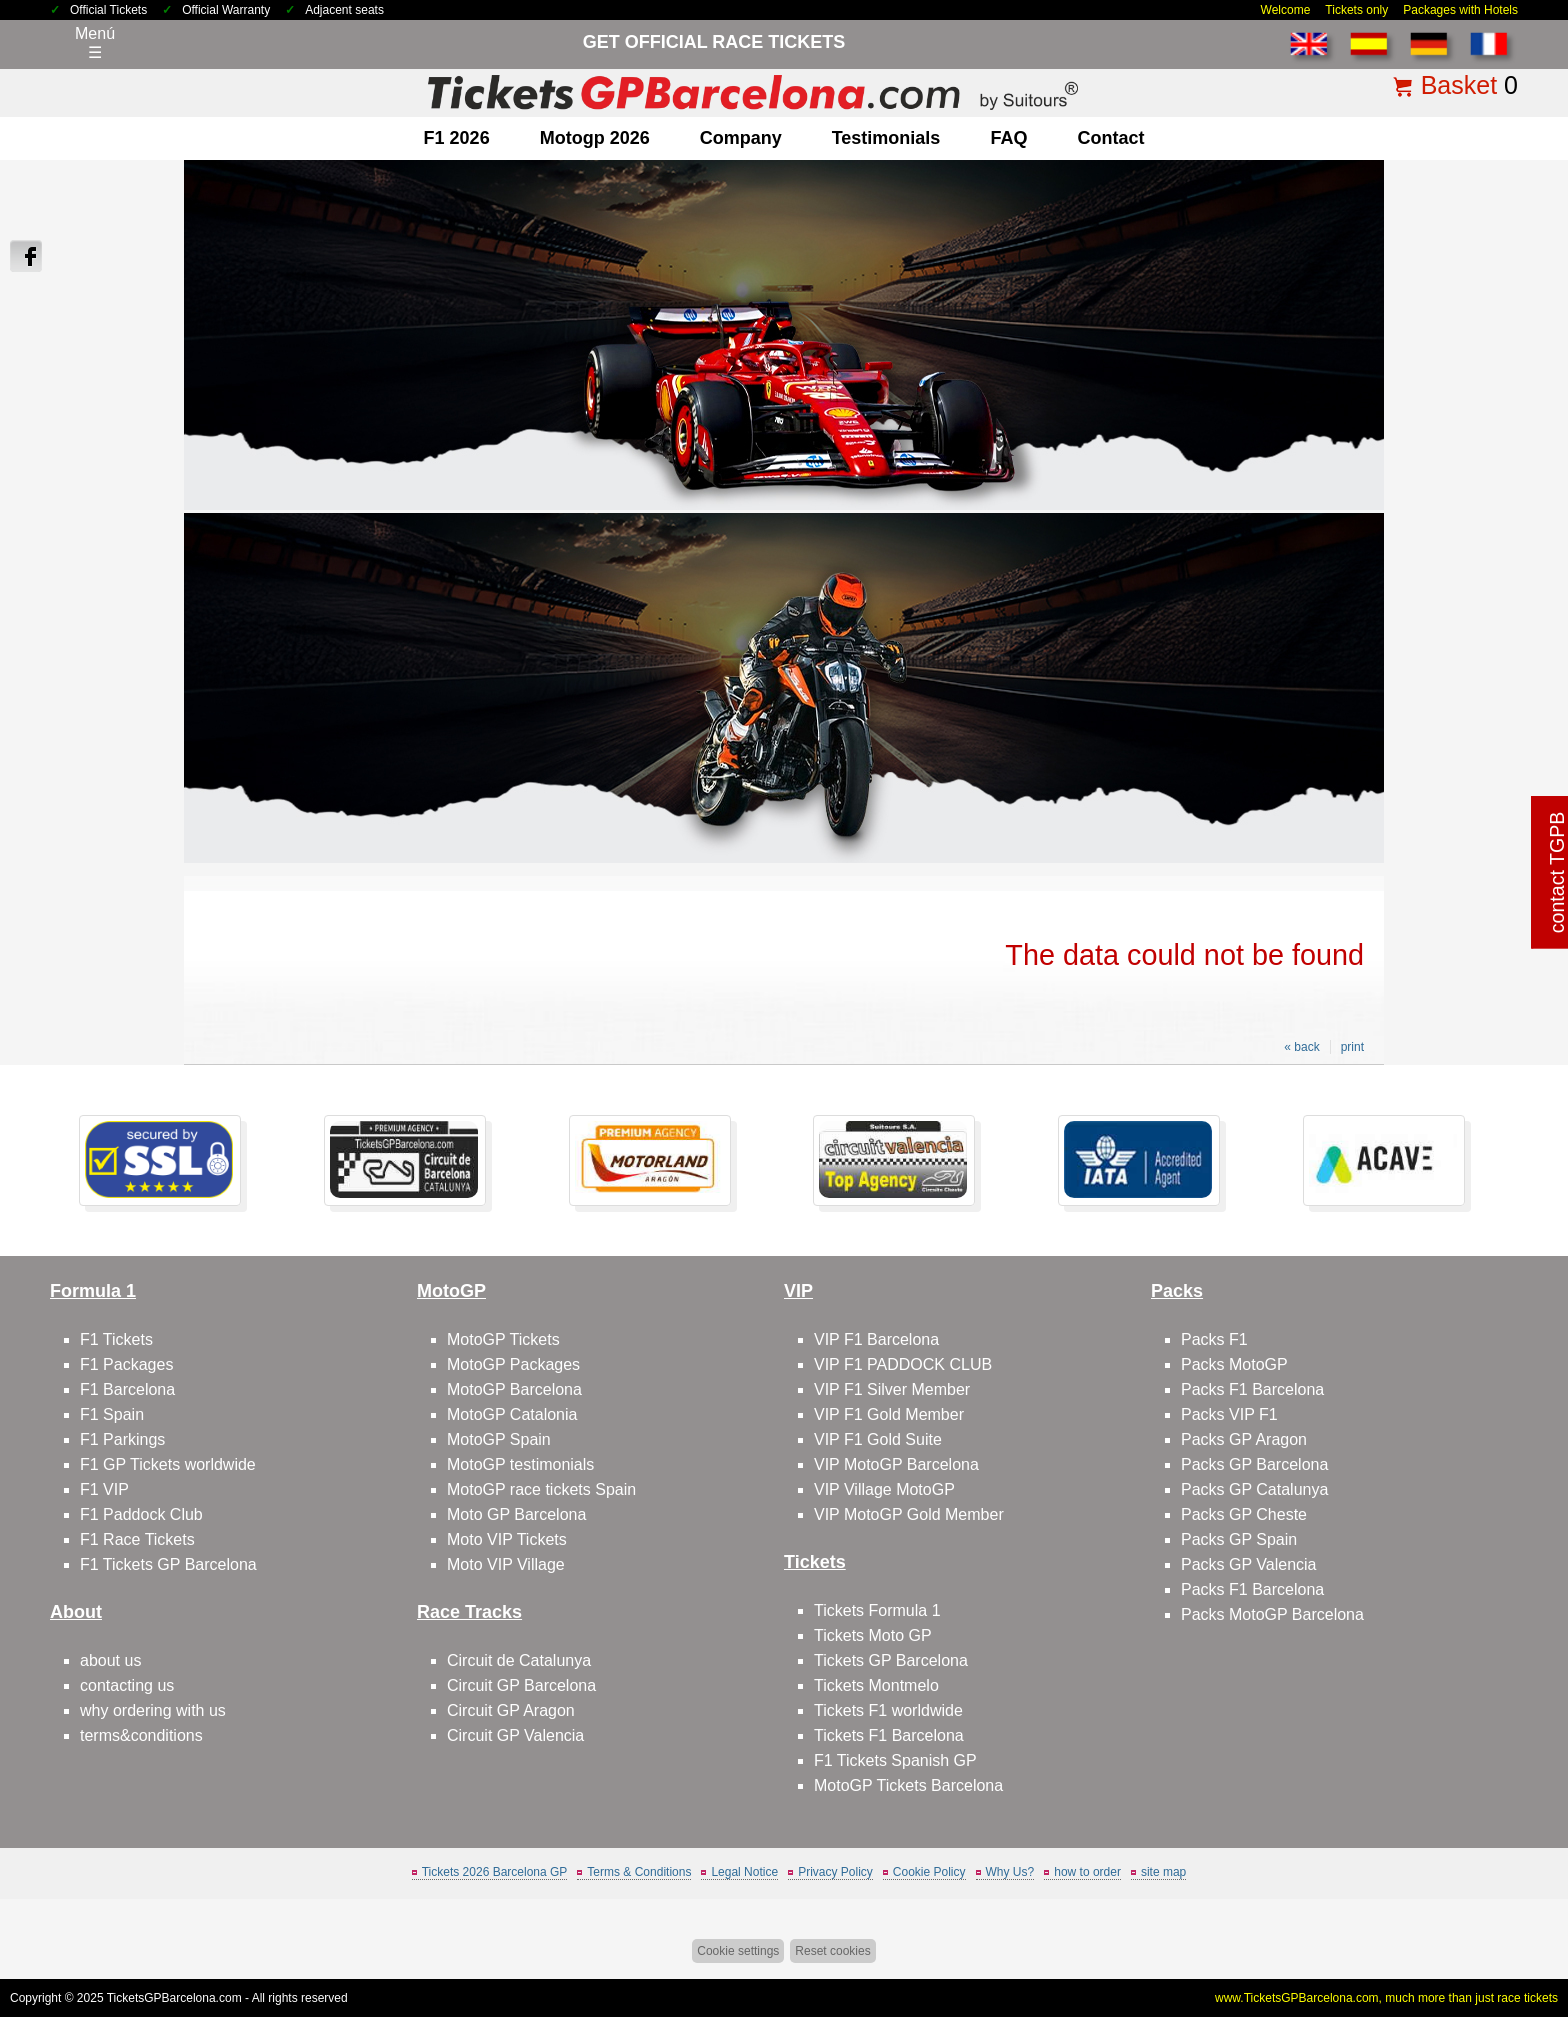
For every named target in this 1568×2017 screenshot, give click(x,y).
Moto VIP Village (506, 1564)
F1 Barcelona (127, 1389)
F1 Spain (112, 1414)
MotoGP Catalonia (512, 1414)
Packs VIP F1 (1229, 1414)
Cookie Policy (929, 1872)
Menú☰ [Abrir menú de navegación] (95, 43)
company (741, 138)
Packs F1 (1214, 1339)
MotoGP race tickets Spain (541, 1489)
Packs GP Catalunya (1254, 1489)
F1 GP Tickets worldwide (168, 1464)
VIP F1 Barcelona (876, 1339)
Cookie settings (738, 1951)
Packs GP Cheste (1244, 1514)
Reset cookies (832, 1951)
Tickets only (1356, 10)
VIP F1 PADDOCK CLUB (903, 1364)
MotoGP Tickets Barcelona (908, 1785)
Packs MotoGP (1234, 1364)
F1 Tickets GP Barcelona (168, 1564)
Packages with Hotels (1460, 10)
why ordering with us (153, 1710)
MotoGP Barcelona (514, 1389)
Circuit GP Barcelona (521, 1685)
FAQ (1008, 138)
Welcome (1286, 10)
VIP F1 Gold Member (889, 1414)
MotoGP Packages (513, 1364)
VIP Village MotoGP (884, 1489)
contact (1110, 138)
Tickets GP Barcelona (891, 1660)
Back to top (1504, 1926)
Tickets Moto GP (873, 1635)
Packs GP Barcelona (1254, 1464)
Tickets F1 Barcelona (889, 1735)
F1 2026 (457, 138)
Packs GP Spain (1239, 1539)
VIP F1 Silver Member (892, 1389)
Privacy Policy (835, 1872)
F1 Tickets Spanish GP (895, 1760)
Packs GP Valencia (1248, 1564)
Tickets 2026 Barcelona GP (495, 1872)
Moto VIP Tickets (507, 1539)
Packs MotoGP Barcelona (1272, 1614)
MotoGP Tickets (503, 1339)
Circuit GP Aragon (511, 1710)
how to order (1087, 1872)
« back (1301, 1047)
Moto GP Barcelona (516, 1514)
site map (1163, 1872)
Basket (1459, 85)
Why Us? (1010, 1872)
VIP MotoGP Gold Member (909, 1514)
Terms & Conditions (639, 1872)
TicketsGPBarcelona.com (174, 1998)
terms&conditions (141, 1735)
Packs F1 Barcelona (1252, 1389)
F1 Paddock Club (141, 1514)
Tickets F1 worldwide (888, 1710)
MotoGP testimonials (520, 1464)
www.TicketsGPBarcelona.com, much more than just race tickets (1386, 1998)
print (1352, 1047)
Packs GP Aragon (1244, 1439)
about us (110, 1660)
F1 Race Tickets (137, 1539)
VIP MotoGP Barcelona (896, 1464)
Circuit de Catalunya (519, 1660)
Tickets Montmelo (876, 1685)
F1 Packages (126, 1364)
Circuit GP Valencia (515, 1735)
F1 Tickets (116, 1339)
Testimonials (886, 138)
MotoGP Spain (499, 1439)
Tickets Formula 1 (877, 1610)
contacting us (127, 1685)
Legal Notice (744, 1872)
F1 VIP (104, 1489)
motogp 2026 (595, 138)
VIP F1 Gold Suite (878, 1439)
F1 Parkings (122, 1439)
